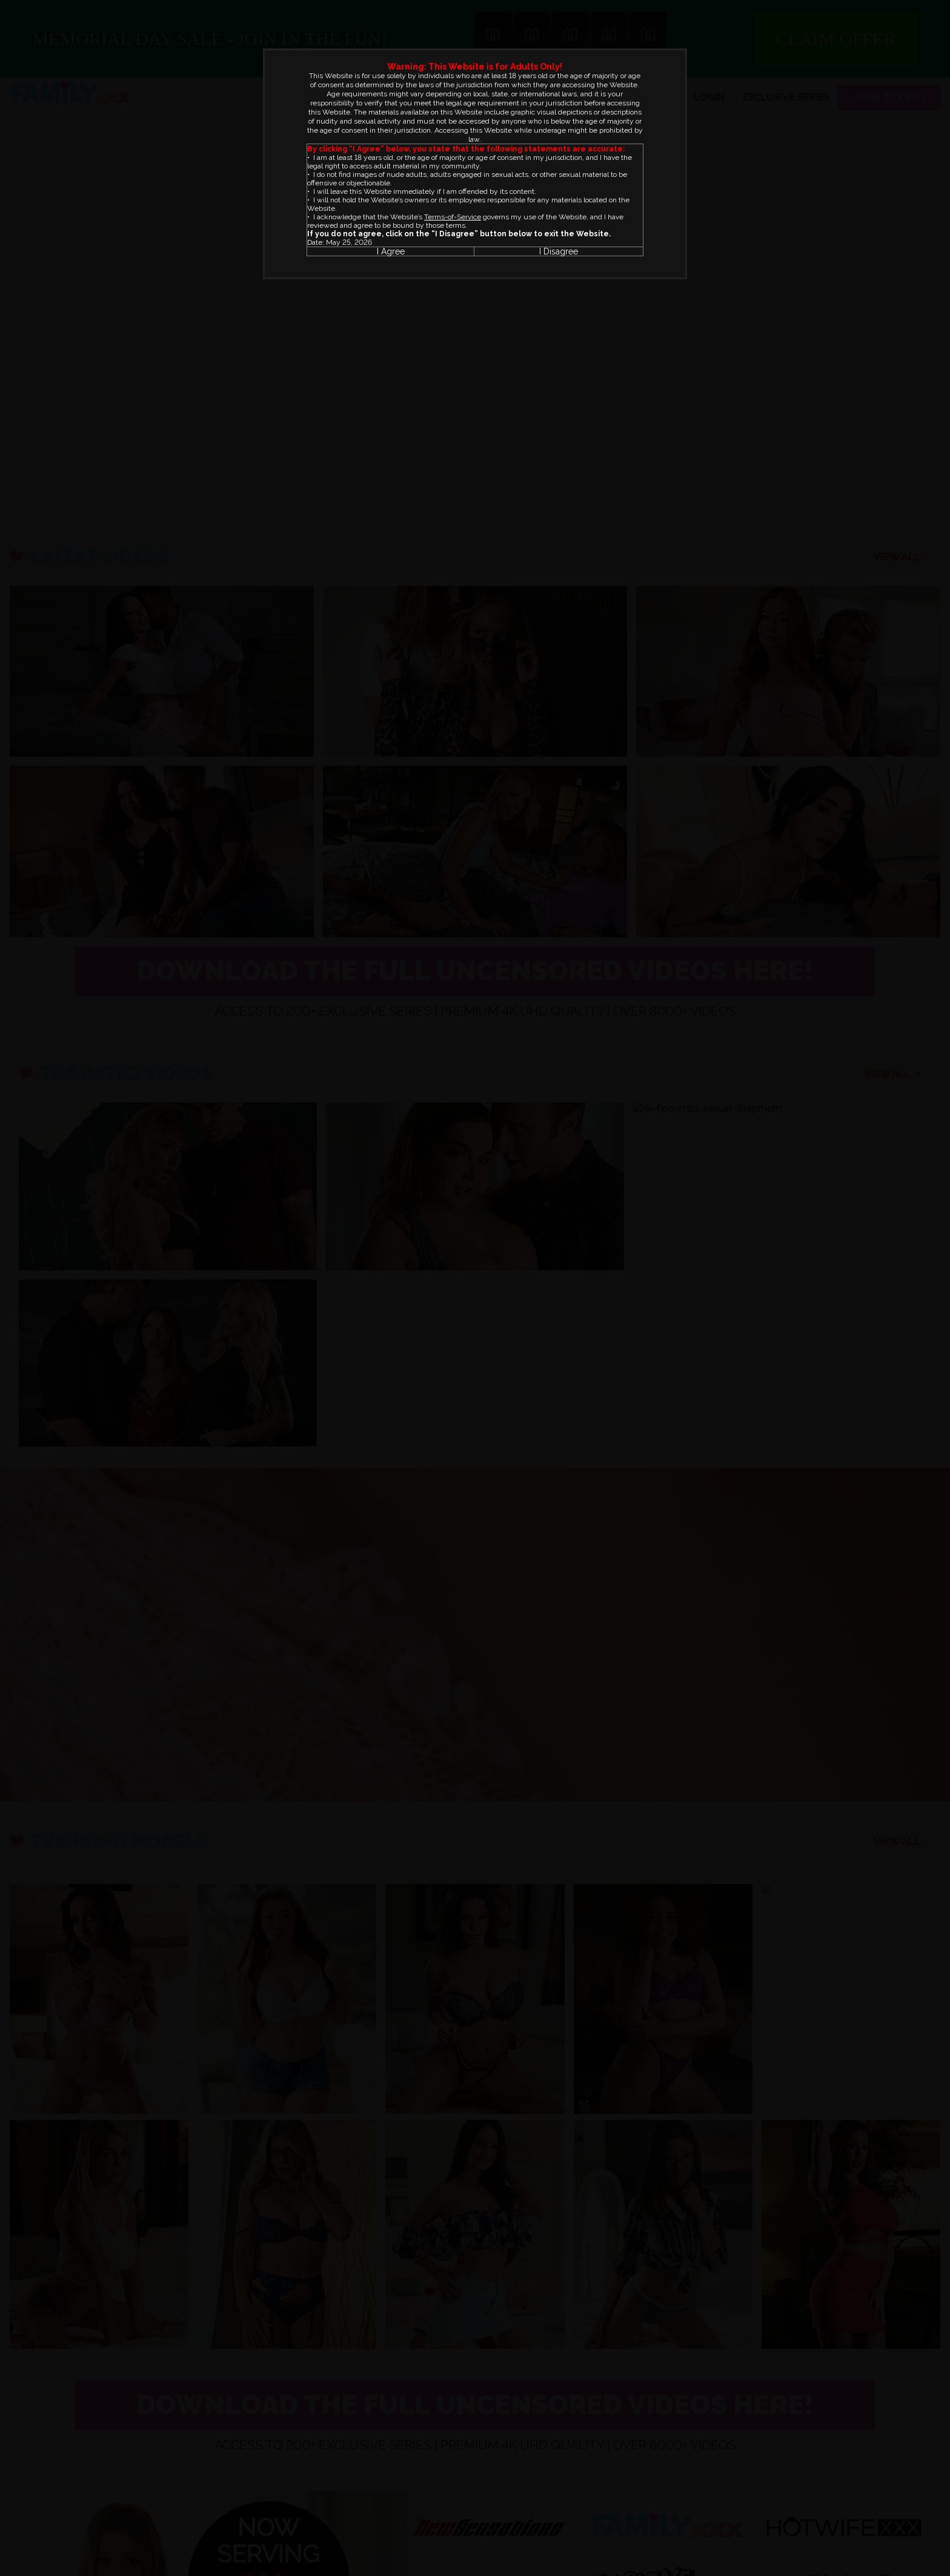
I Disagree (558, 251)
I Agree (391, 251)
